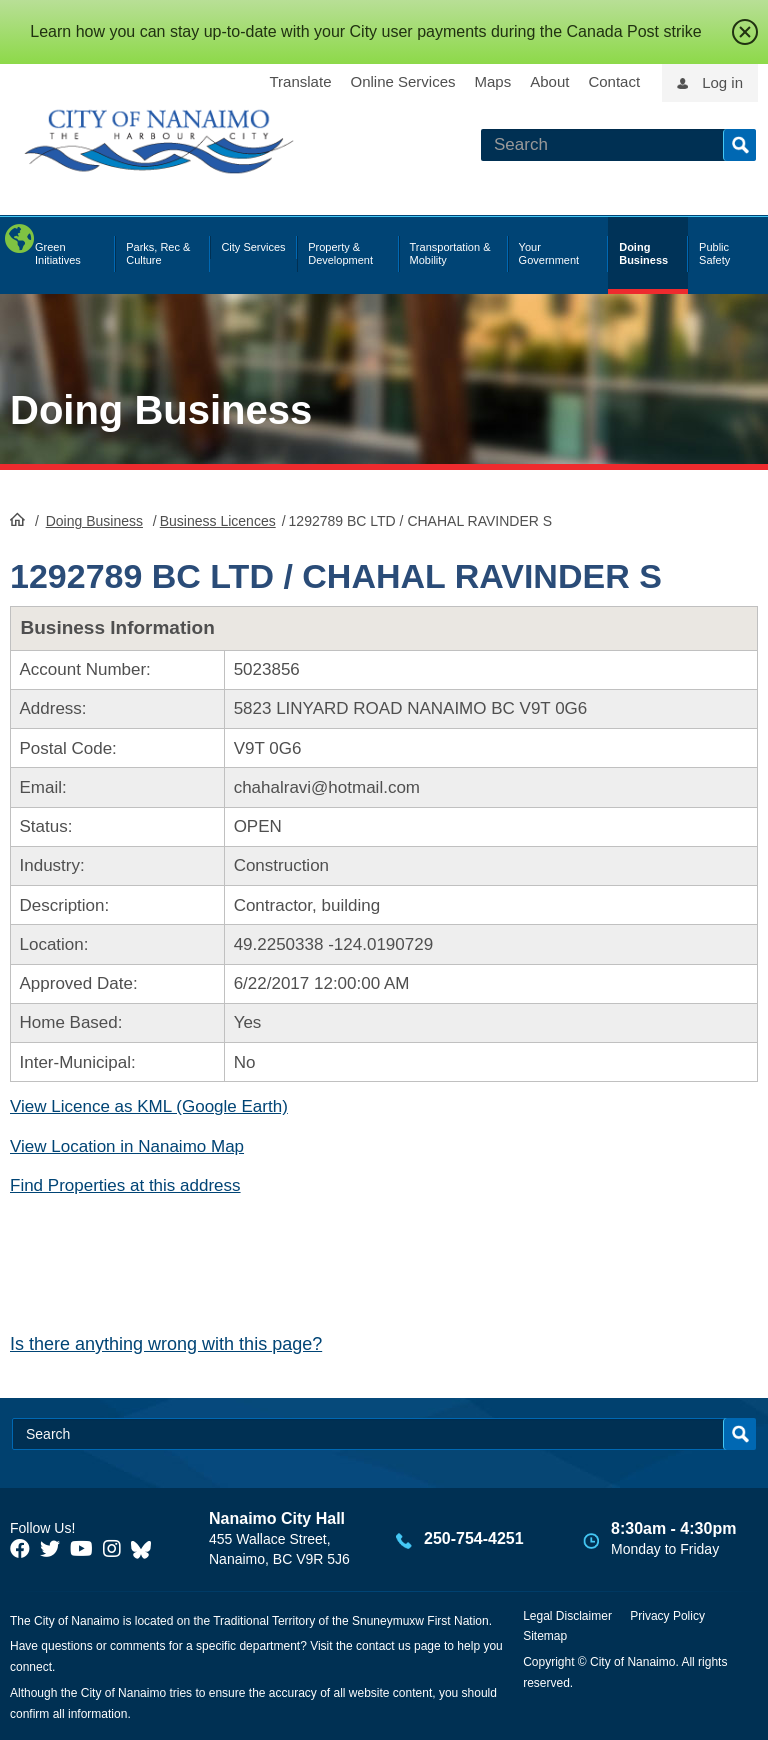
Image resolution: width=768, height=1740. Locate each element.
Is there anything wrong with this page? (166, 1344)
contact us (383, 1646)
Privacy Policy (667, 1616)
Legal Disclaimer (567, 1616)
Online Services (402, 81)
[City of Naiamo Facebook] (20, 1549)
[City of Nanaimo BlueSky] (146, 1549)
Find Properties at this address (125, 1185)
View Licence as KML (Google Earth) (149, 1106)
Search (739, 145)
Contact (614, 81)
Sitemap (545, 1636)
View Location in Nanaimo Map (127, 1146)
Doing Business (161, 410)
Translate (301, 81)
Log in (722, 82)
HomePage (17, 519)
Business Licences (218, 521)
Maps (493, 81)
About (549, 81)
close (745, 32)
